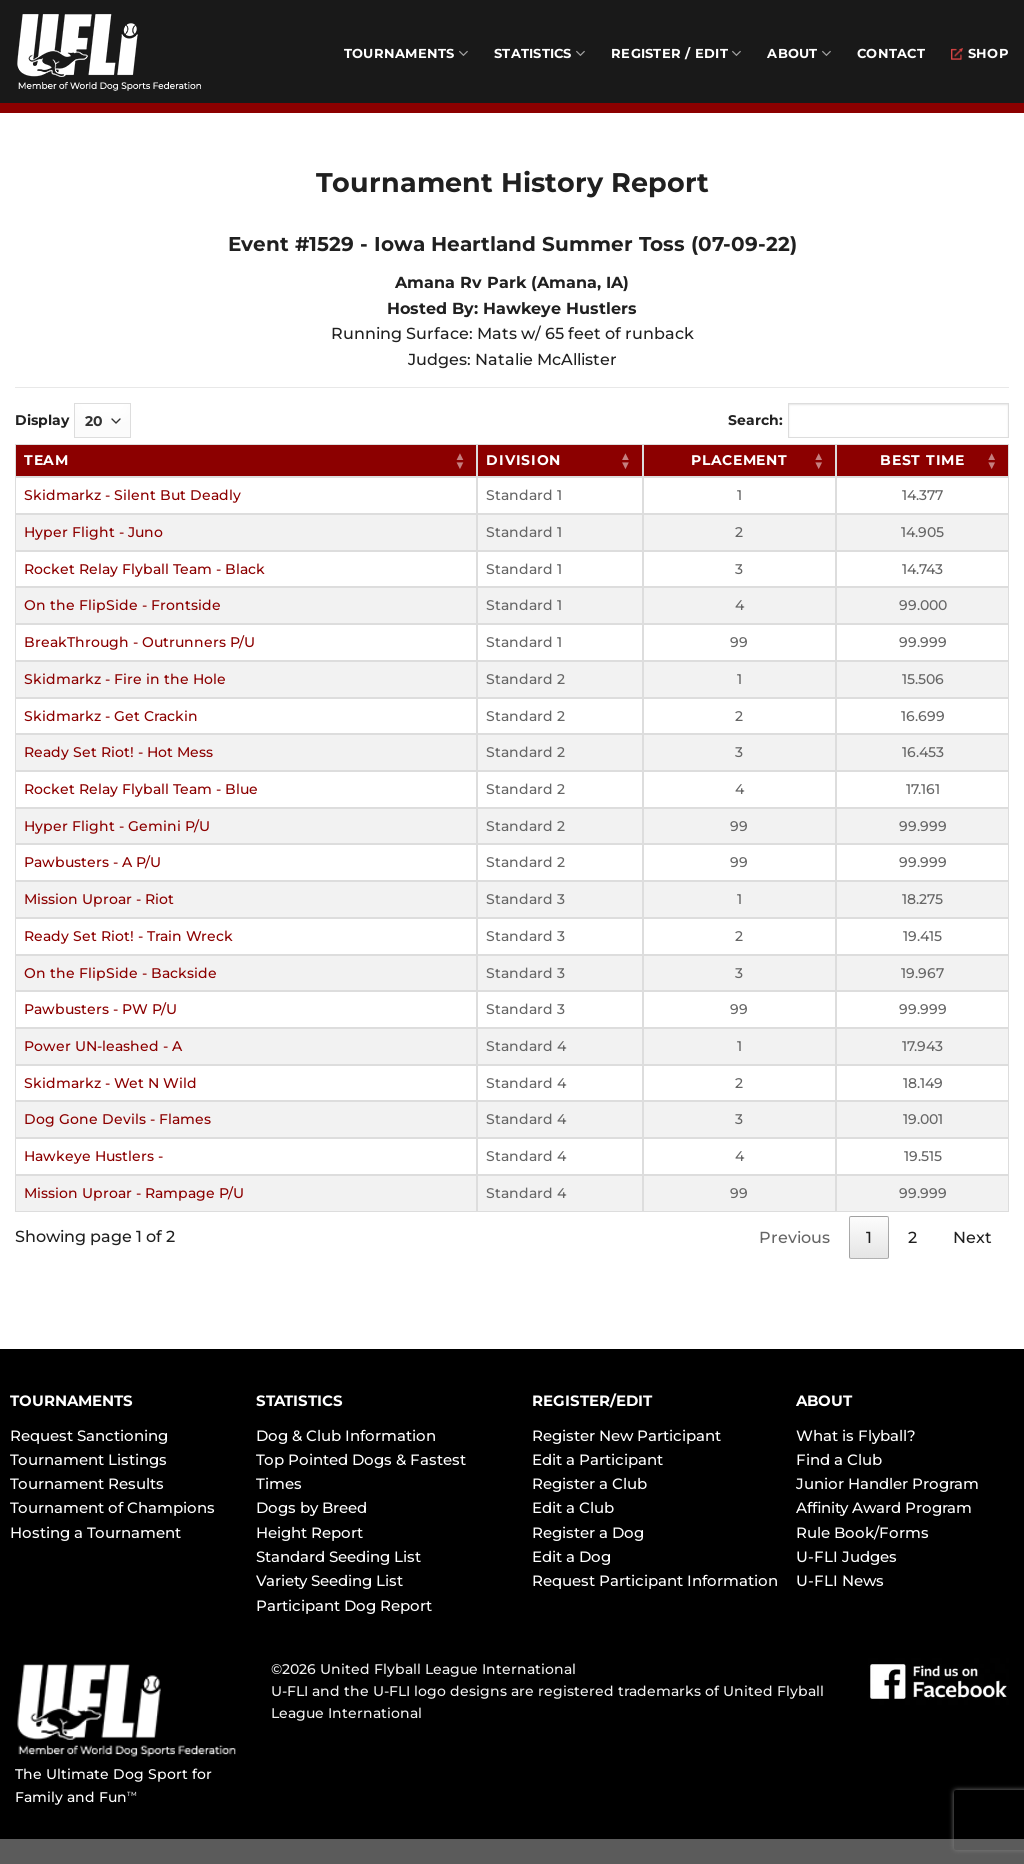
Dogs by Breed (311, 1507)
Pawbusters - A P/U (92, 862)
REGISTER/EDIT (592, 1400)
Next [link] (972, 1237)
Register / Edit (676, 53)
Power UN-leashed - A (103, 1046)
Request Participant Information (655, 1580)
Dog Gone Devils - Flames (117, 1119)
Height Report (309, 1532)
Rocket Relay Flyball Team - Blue (141, 789)
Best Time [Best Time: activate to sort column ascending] (922, 460)
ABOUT (824, 1400)
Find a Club (839, 1459)
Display (73, 420)
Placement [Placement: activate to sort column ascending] (739, 460)
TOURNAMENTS (71, 1400)
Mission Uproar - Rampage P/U (134, 1193)
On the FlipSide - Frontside (122, 605)
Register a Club (589, 1483)
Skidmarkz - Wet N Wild (110, 1083)
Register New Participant (626, 1435)
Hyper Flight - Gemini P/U (117, 826)
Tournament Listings (88, 1459)
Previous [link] (794, 1237)
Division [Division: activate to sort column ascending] (523, 460)
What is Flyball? (856, 1435)
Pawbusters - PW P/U (100, 1009)
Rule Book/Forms (862, 1532)
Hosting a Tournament (95, 1532)
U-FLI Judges (846, 1556)
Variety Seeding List (329, 1580)
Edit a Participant (597, 1459)
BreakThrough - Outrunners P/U (139, 642)
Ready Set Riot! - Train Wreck (128, 936)
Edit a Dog (571, 1556)
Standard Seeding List (338, 1556)
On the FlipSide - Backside (120, 973)
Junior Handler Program (887, 1483)
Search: (868, 420)
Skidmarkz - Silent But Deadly (132, 495)
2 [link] (912, 1237)
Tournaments (406, 53)
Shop (980, 53)
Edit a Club (573, 1507)
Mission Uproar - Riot (99, 899)
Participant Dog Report (344, 1605)
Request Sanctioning (89, 1435)
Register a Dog (588, 1532)
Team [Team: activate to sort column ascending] (46, 460)
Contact (891, 53)
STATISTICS (299, 1400)
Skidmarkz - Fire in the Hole (125, 679)
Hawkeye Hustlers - (93, 1156)
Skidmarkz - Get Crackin (111, 716)
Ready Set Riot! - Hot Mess (118, 752)
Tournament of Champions (112, 1507)
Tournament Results (87, 1483)
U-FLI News (840, 1580)
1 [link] (869, 1237)
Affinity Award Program (884, 1507)
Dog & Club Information (346, 1435)
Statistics (539, 53)
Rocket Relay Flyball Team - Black (144, 569)
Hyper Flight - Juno (93, 532)
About (799, 53)
